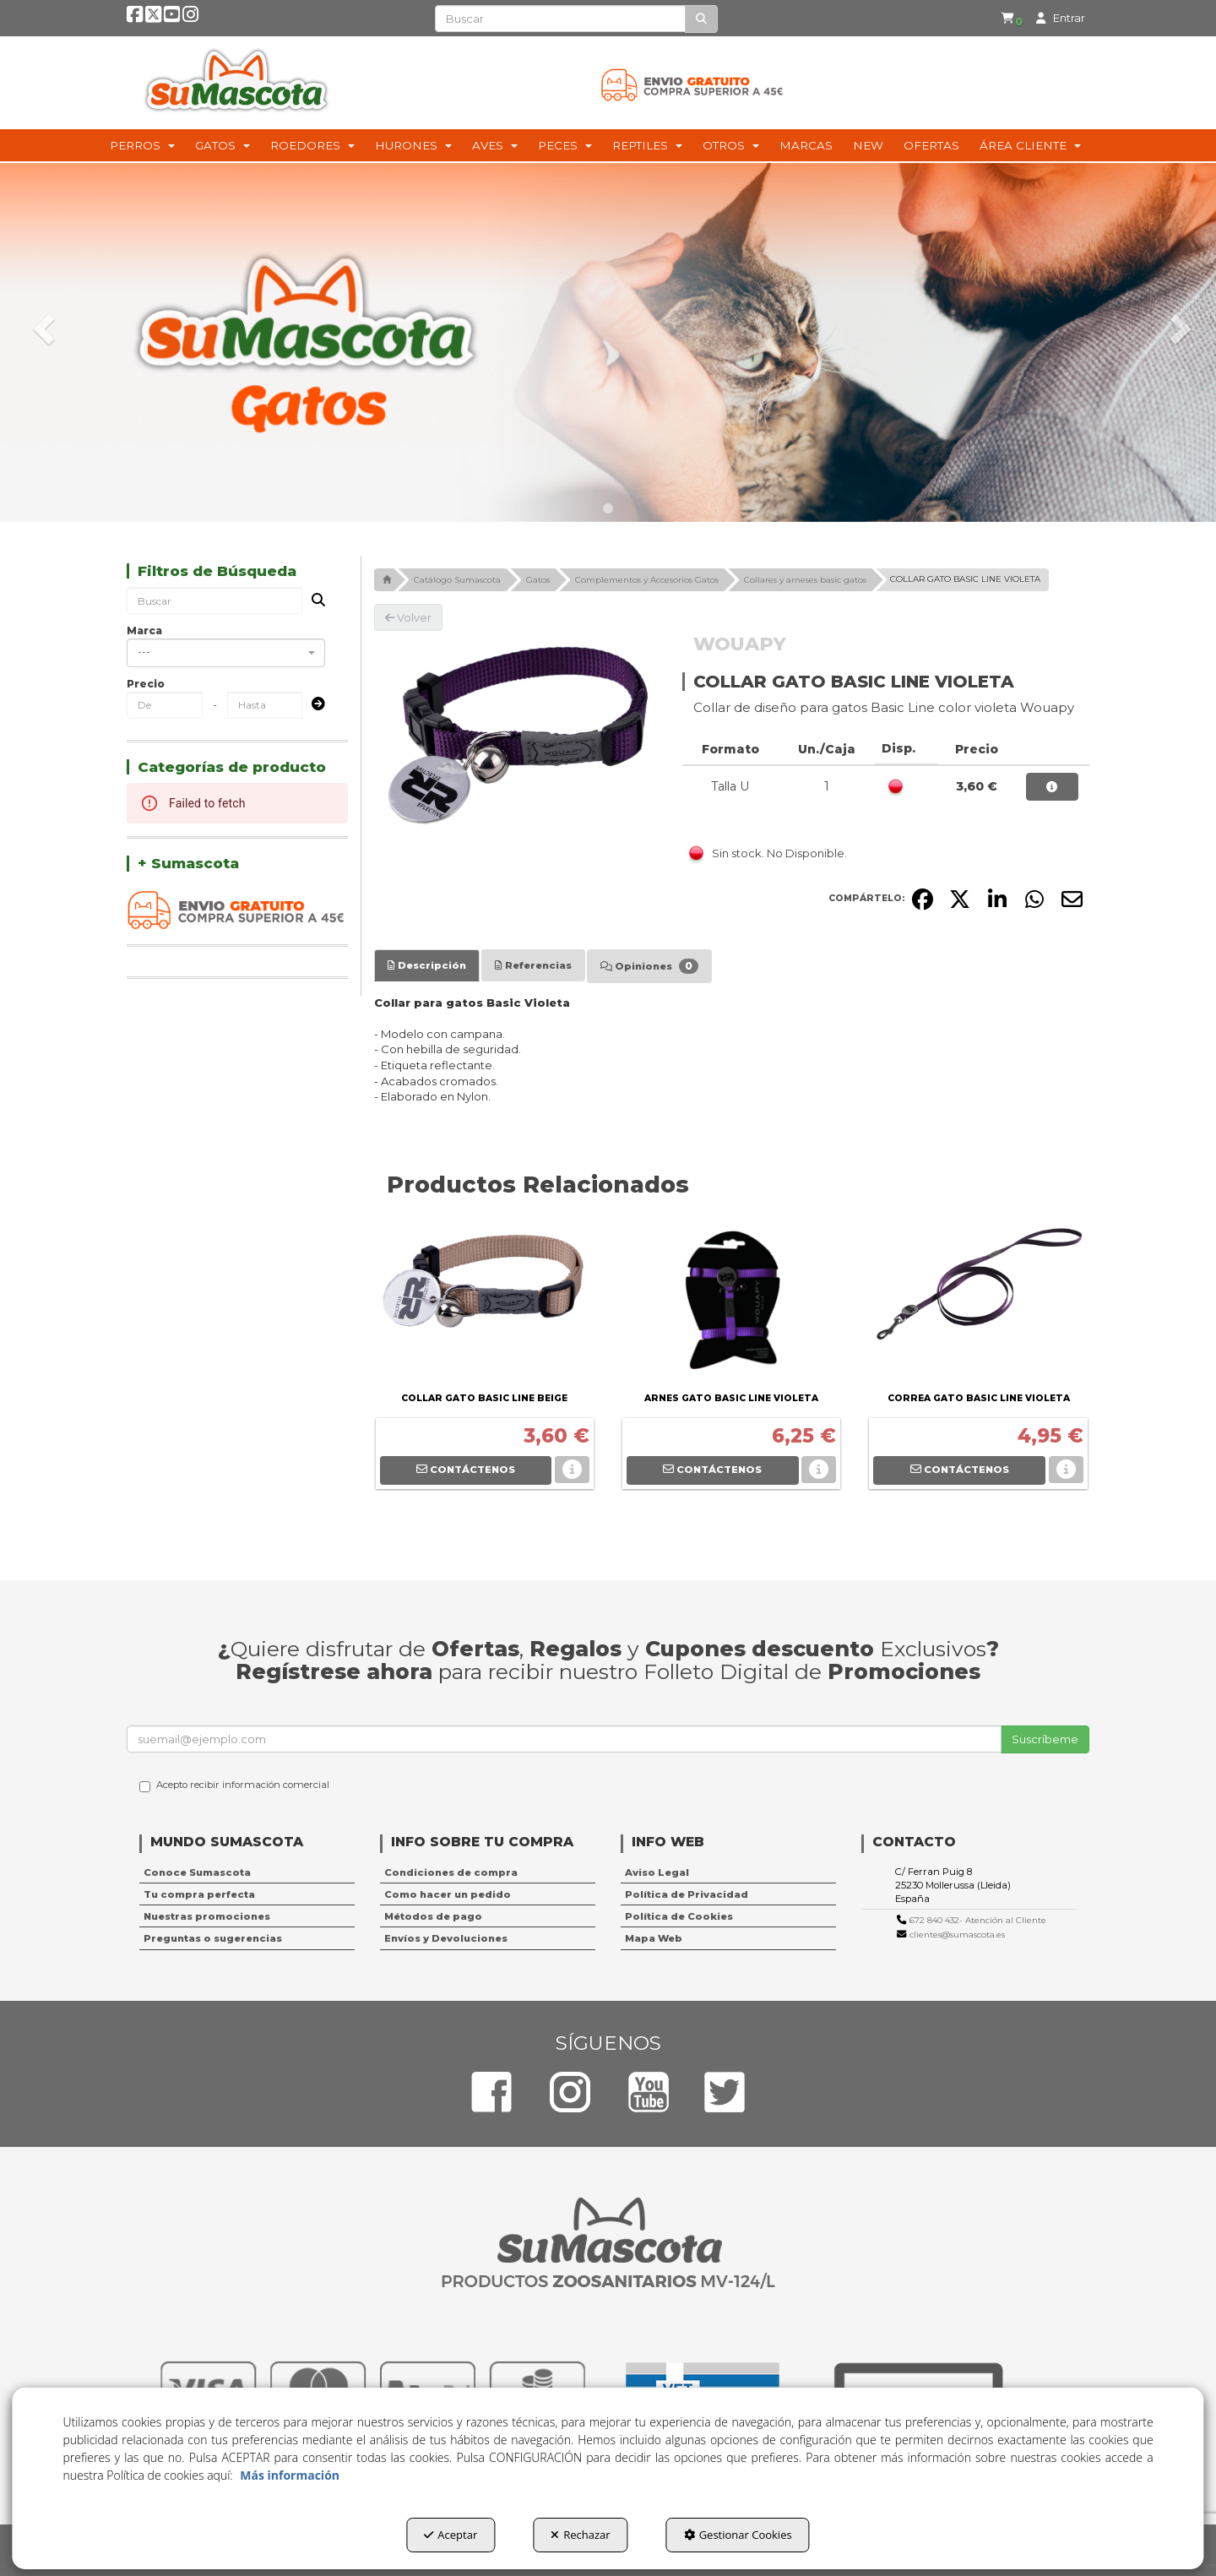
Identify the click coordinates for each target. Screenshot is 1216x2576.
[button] (135, 18)
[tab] (427, 965)
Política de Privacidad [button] (686, 1894)
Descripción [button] (427, 965)
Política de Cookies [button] (679, 1916)
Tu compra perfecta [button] (199, 1894)
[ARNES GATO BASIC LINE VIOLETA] (731, 1303)
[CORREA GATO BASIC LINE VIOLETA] (977, 1303)
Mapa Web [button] (653, 1938)
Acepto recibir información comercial (234, 1785)
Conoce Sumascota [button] (197, 1872)
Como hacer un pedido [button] (447, 1894)
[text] (560, 18)
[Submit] (313, 705)
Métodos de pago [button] (433, 1916)
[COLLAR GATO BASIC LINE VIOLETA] (515, 731)
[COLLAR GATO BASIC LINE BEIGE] (484, 1303)
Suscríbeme (1045, 1739)
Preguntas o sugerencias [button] (213, 1938)
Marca (144, 630)
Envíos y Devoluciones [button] (446, 1938)
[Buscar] (701, 19)
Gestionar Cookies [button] (738, 2534)
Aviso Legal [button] (657, 1872)
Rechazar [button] (580, 2534)
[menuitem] (1011, 18)
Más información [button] (289, 2475)
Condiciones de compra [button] (451, 1872)
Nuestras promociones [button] (207, 1916)
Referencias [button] (533, 965)
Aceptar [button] (450, 2534)
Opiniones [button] (649, 966)
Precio (146, 683)
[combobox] (226, 653)
